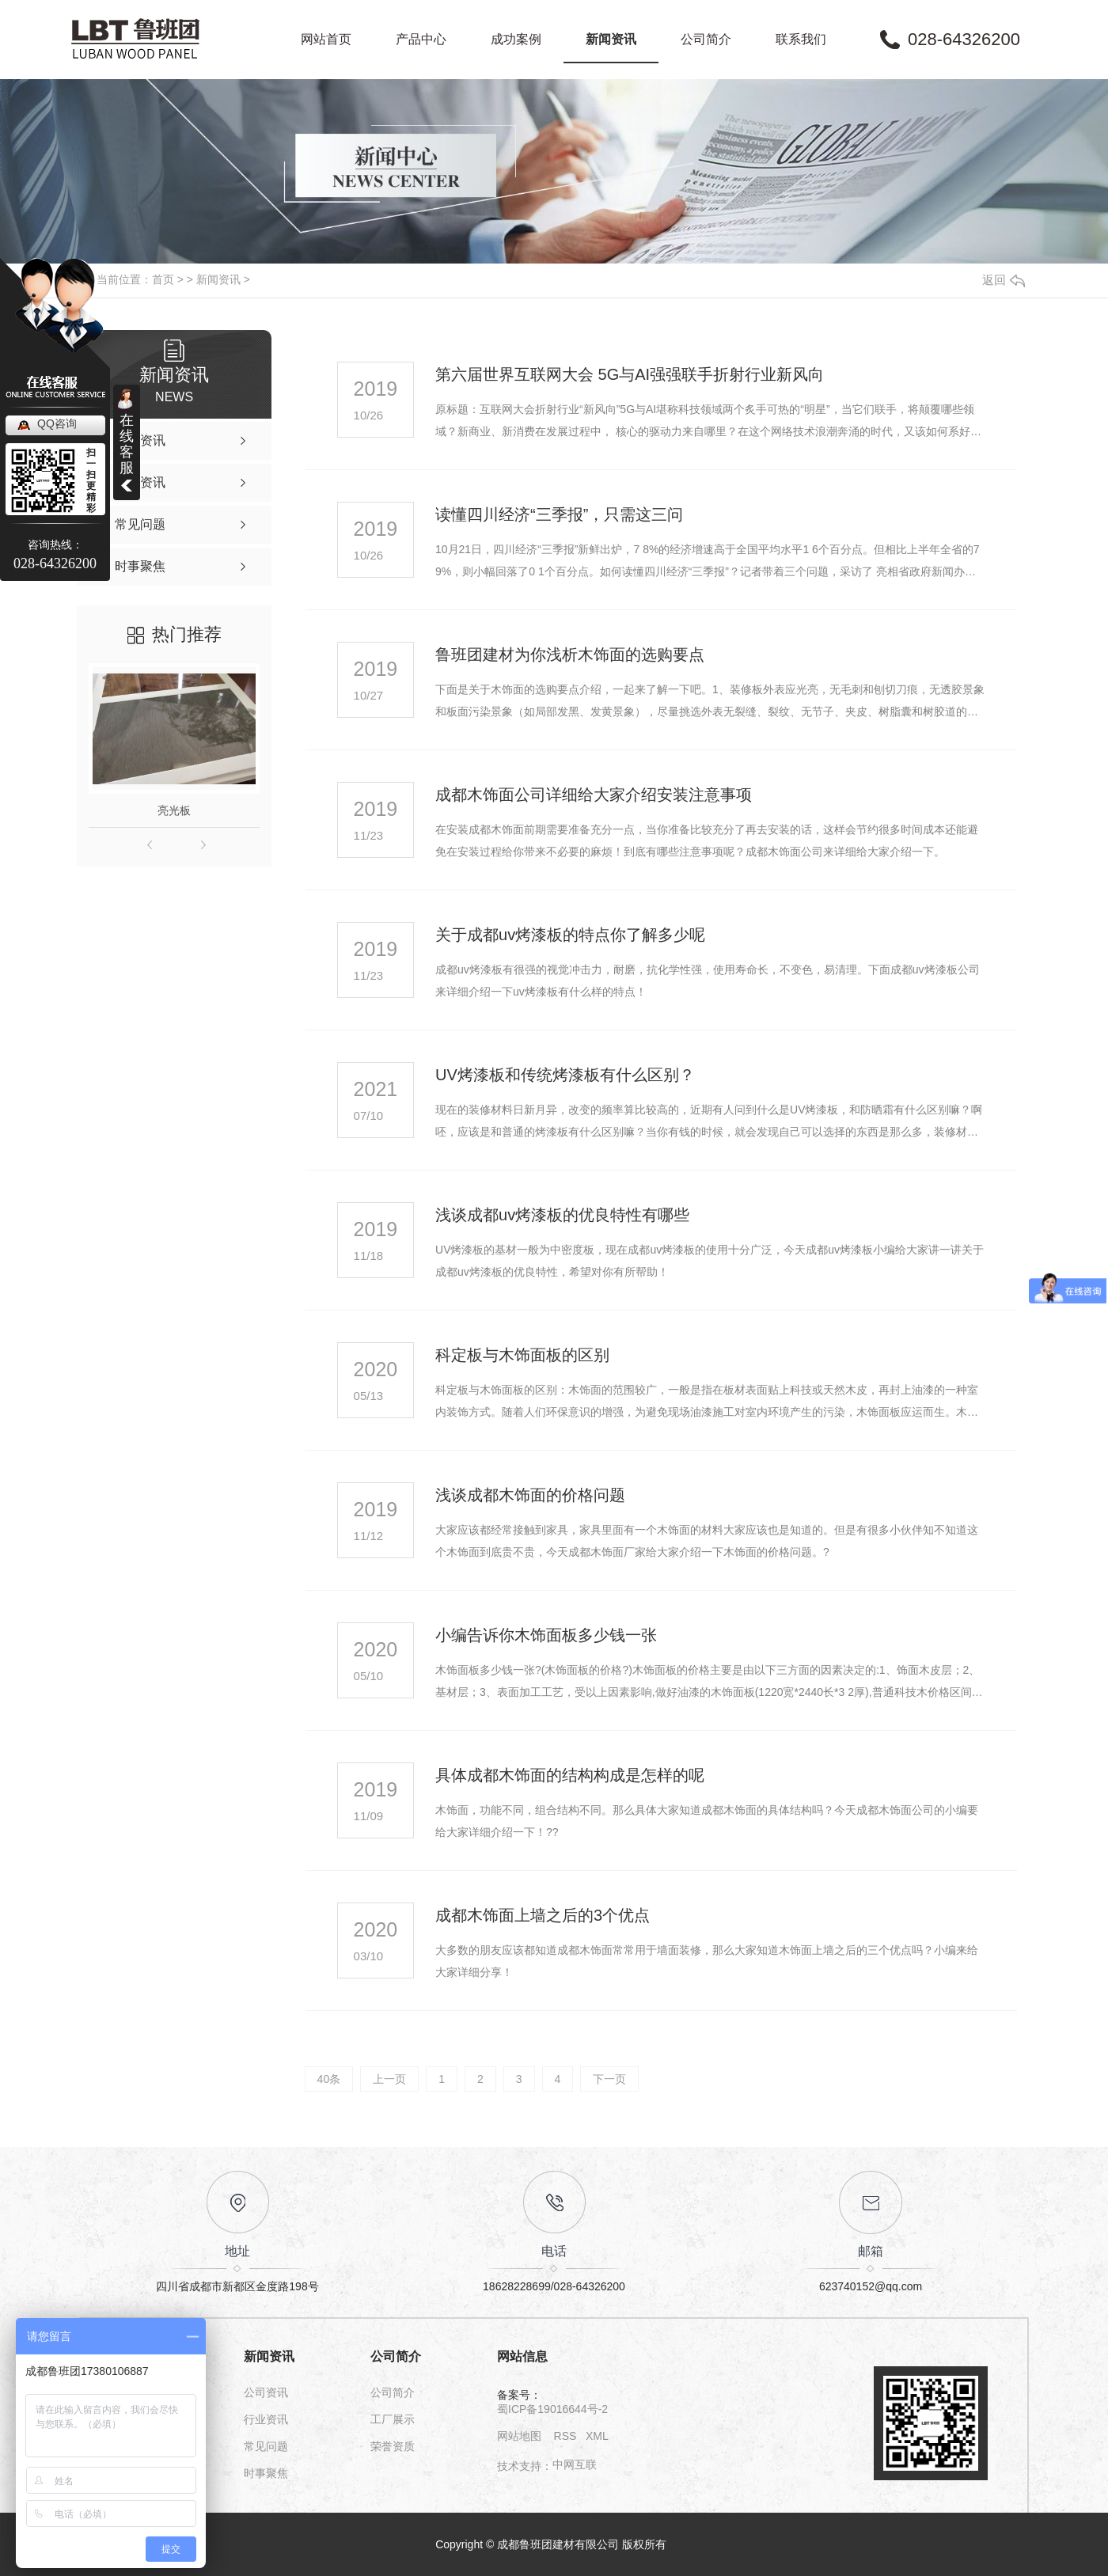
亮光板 (174, 810)
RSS (565, 2435)
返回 (1003, 279)
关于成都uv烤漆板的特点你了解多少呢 (570, 934)
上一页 (389, 2079)
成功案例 (516, 39)
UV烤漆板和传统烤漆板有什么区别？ (565, 1074)
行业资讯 (266, 2419)
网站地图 (519, 2435)
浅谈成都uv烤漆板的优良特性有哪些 (562, 1215)
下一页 (609, 2079)
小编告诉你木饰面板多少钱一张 (546, 1635)
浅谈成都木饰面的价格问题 (530, 1495)
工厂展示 (392, 2419)
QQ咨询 (57, 423)
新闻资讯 (611, 39)
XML (597, 2435)
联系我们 (801, 39)
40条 (329, 2079)
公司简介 (706, 39)
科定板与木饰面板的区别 (522, 1355)
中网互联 (574, 2464)
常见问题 (266, 2446)
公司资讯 (266, 2392)
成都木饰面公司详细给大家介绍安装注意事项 (593, 794)
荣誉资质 (392, 2446)
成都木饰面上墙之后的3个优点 (542, 1915)
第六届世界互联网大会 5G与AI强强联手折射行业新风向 (629, 374)
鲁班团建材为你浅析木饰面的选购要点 (569, 654)
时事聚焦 (266, 2473)
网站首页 (326, 39)
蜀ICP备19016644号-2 (552, 2409)
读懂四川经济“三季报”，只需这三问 (559, 514)
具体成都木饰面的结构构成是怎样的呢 (569, 1775)
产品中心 (421, 39)
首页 (163, 279)
